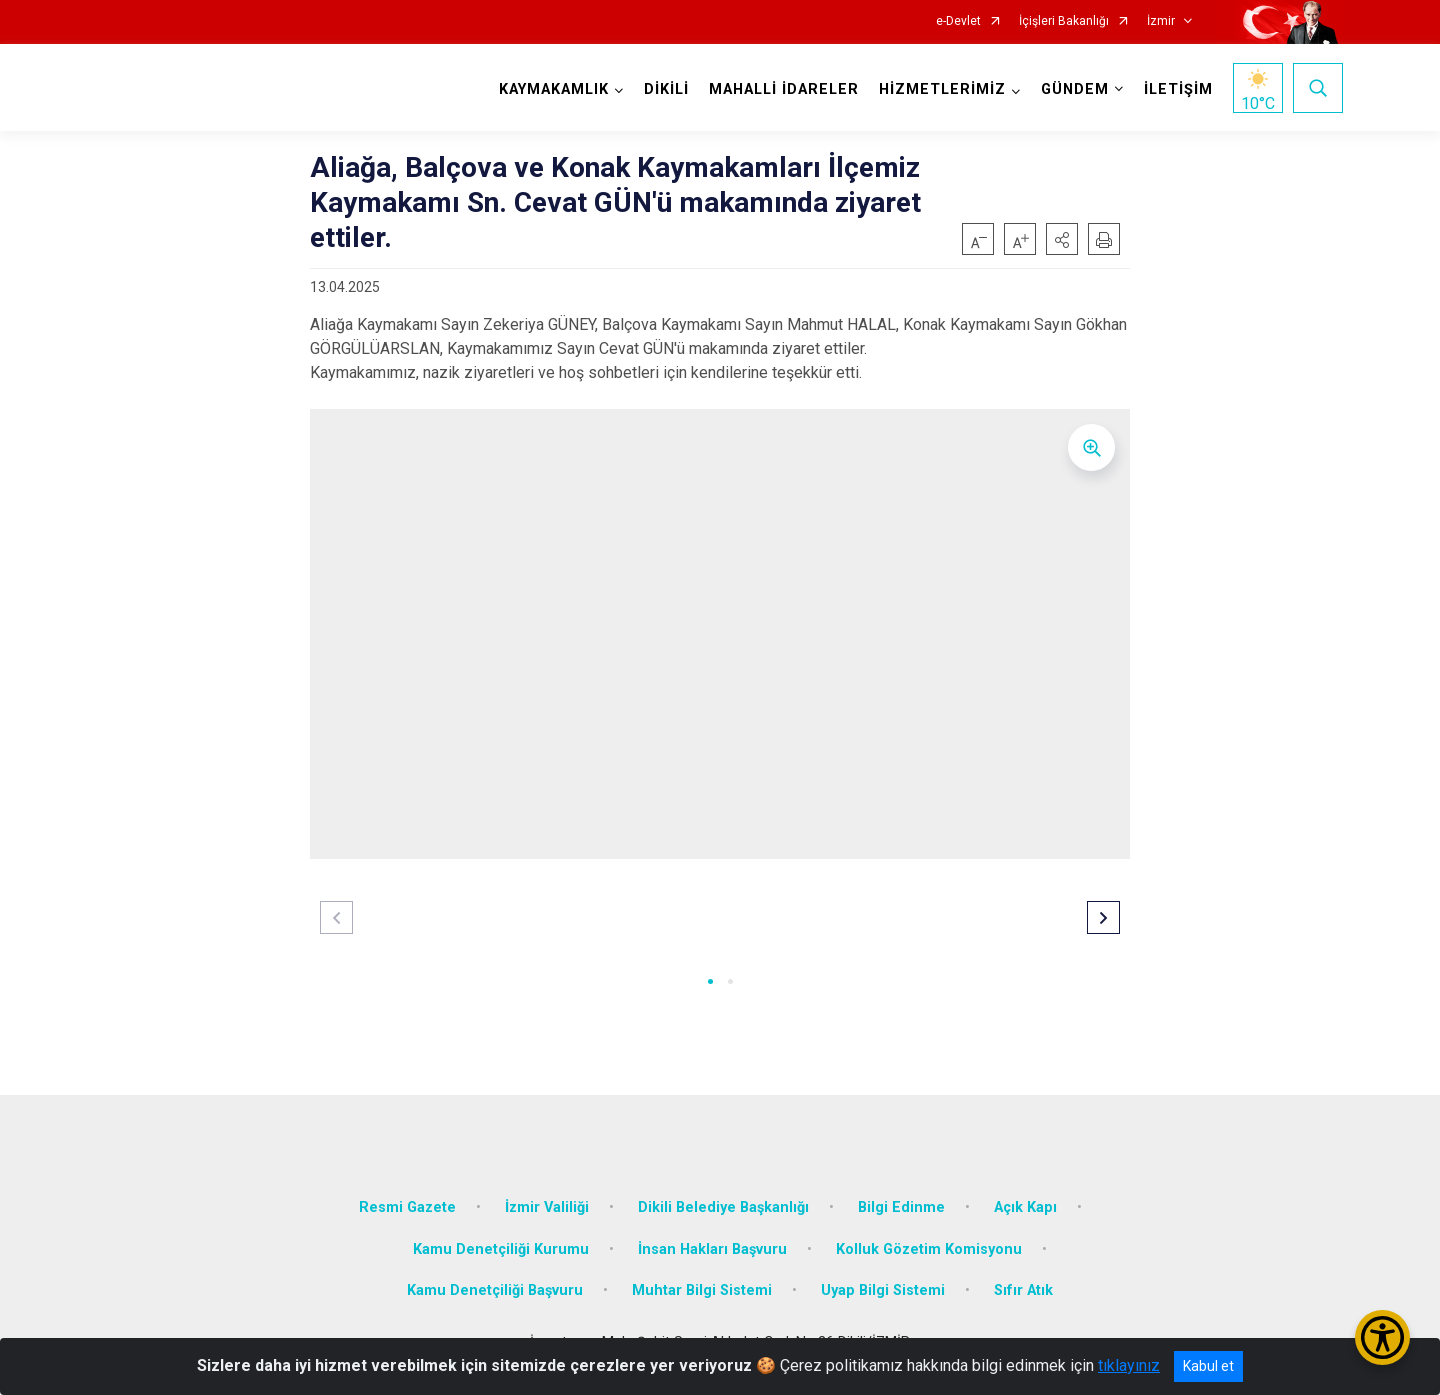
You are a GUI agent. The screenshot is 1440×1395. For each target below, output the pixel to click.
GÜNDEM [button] (1075, 89)
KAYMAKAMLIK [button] (554, 89)
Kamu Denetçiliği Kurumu (501, 1249)
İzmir (1161, 21)
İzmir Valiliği (547, 1207)
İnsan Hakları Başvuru (712, 1249)
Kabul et (1208, 1366)
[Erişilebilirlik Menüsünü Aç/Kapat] (1382, 1337)
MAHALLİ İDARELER (784, 89)
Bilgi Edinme (901, 1207)
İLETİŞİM (1178, 89)
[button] (1062, 239)
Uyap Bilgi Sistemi (883, 1290)
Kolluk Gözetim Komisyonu (929, 1249)
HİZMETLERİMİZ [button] (942, 89)
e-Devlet (958, 21)
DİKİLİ (666, 89)
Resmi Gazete (407, 1207)
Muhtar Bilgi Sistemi (702, 1290)
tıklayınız (1129, 1365)
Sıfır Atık (1023, 1290)
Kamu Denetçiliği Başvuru (495, 1290)
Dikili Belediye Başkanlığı (723, 1207)
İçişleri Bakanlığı (1064, 21)
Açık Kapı (1025, 1207)
